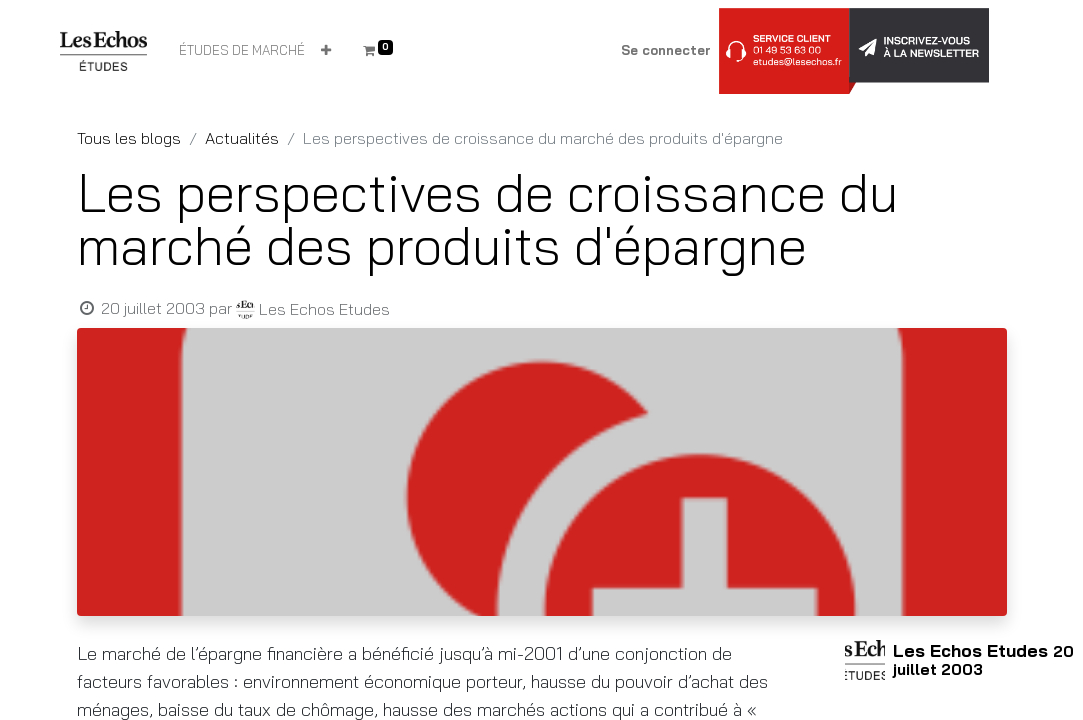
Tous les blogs (129, 138)
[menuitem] (242, 51)
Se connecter (666, 50)
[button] (326, 51)
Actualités (242, 138)
